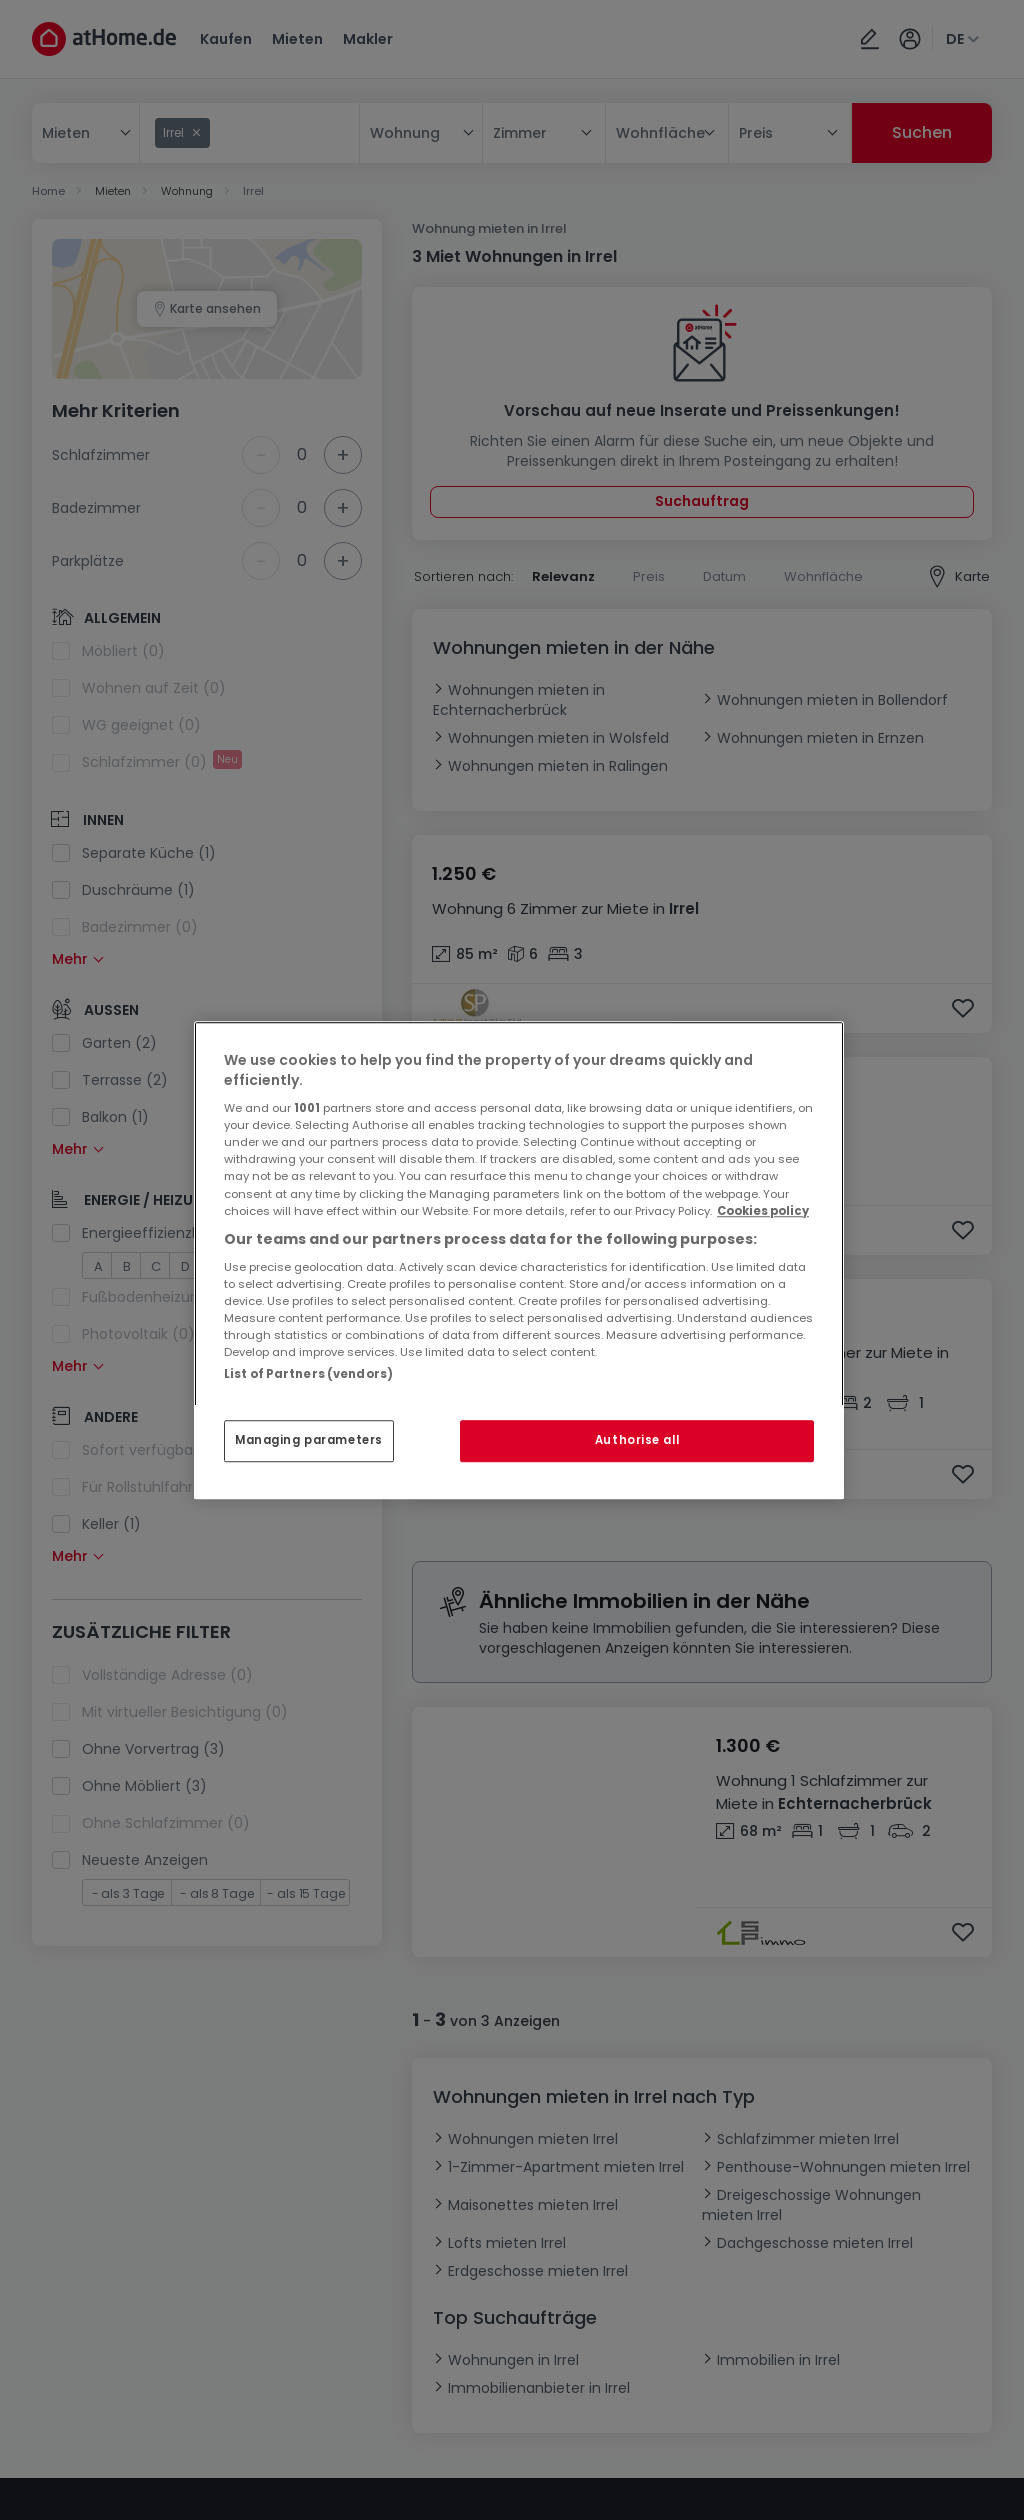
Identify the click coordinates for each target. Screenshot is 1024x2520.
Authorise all (637, 1440)
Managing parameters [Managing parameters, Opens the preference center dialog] (309, 1440)
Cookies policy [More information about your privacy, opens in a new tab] (763, 1211)
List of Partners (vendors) (308, 1374)
